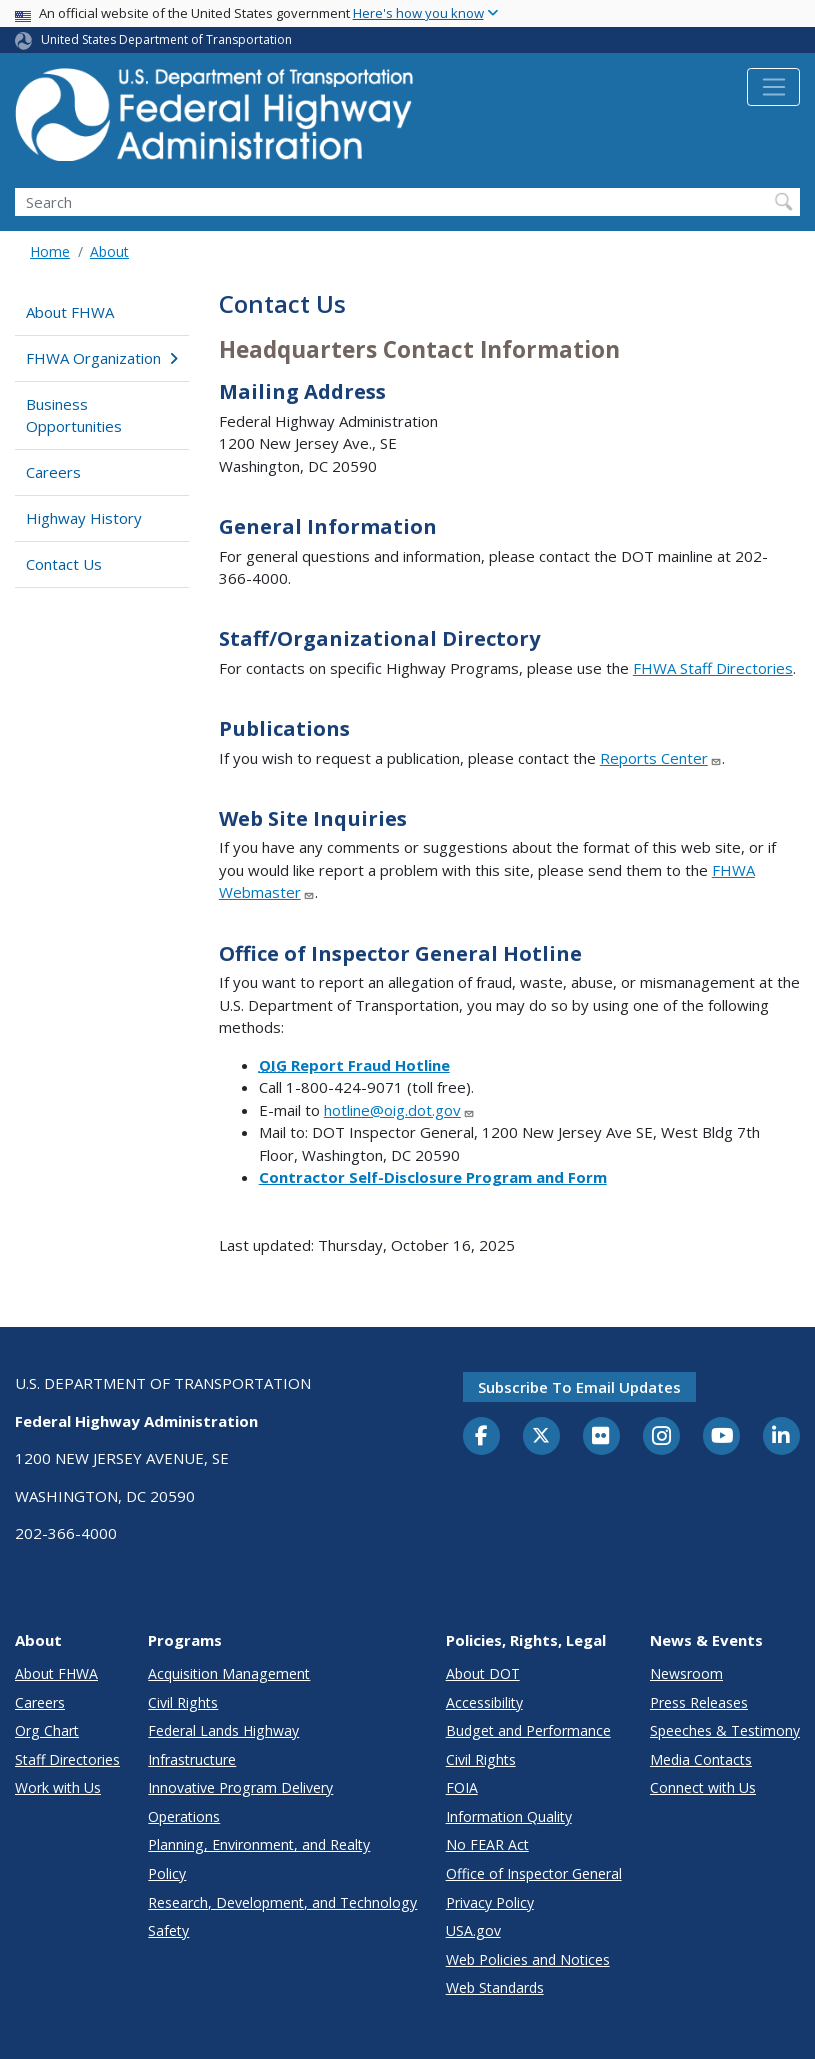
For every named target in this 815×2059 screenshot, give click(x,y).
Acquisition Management (229, 1673)
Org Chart (47, 1730)
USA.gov (473, 1930)
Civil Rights (183, 1702)
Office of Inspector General (534, 1873)
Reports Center (661, 758)
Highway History (84, 518)
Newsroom (686, 1673)
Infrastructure (192, 1759)
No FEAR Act (487, 1844)
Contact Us (64, 564)
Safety (168, 1930)
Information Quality (509, 1816)
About (109, 251)
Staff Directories (67, 1759)
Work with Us (58, 1787)
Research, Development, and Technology (282, 1902)
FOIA (462, 1787)
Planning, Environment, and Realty (259, 1844)
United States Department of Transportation (166, 39)
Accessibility (484, 1702)
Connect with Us (703, 1787)
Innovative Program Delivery (240, 1787)
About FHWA (70, 312)
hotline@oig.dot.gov (399, 1110)
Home (50, 251)
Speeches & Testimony (725, 1730)
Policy (167, 1873)
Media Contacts (701, 1759)
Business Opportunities (74, 415)
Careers (53, 472)
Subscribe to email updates (579, 1387)
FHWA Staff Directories (713, 668)
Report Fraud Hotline (354, 1065)
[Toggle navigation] (773, 87)
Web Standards (495, 1987)
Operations (184, 1816)
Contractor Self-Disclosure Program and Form (433, 1177)
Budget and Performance (528, 1730)
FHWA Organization (101, 358)
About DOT (483, 1673)
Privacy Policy (490, 1902)
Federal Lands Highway (223, 1730)
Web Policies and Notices (528, 1959)
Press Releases (699, 1702)
